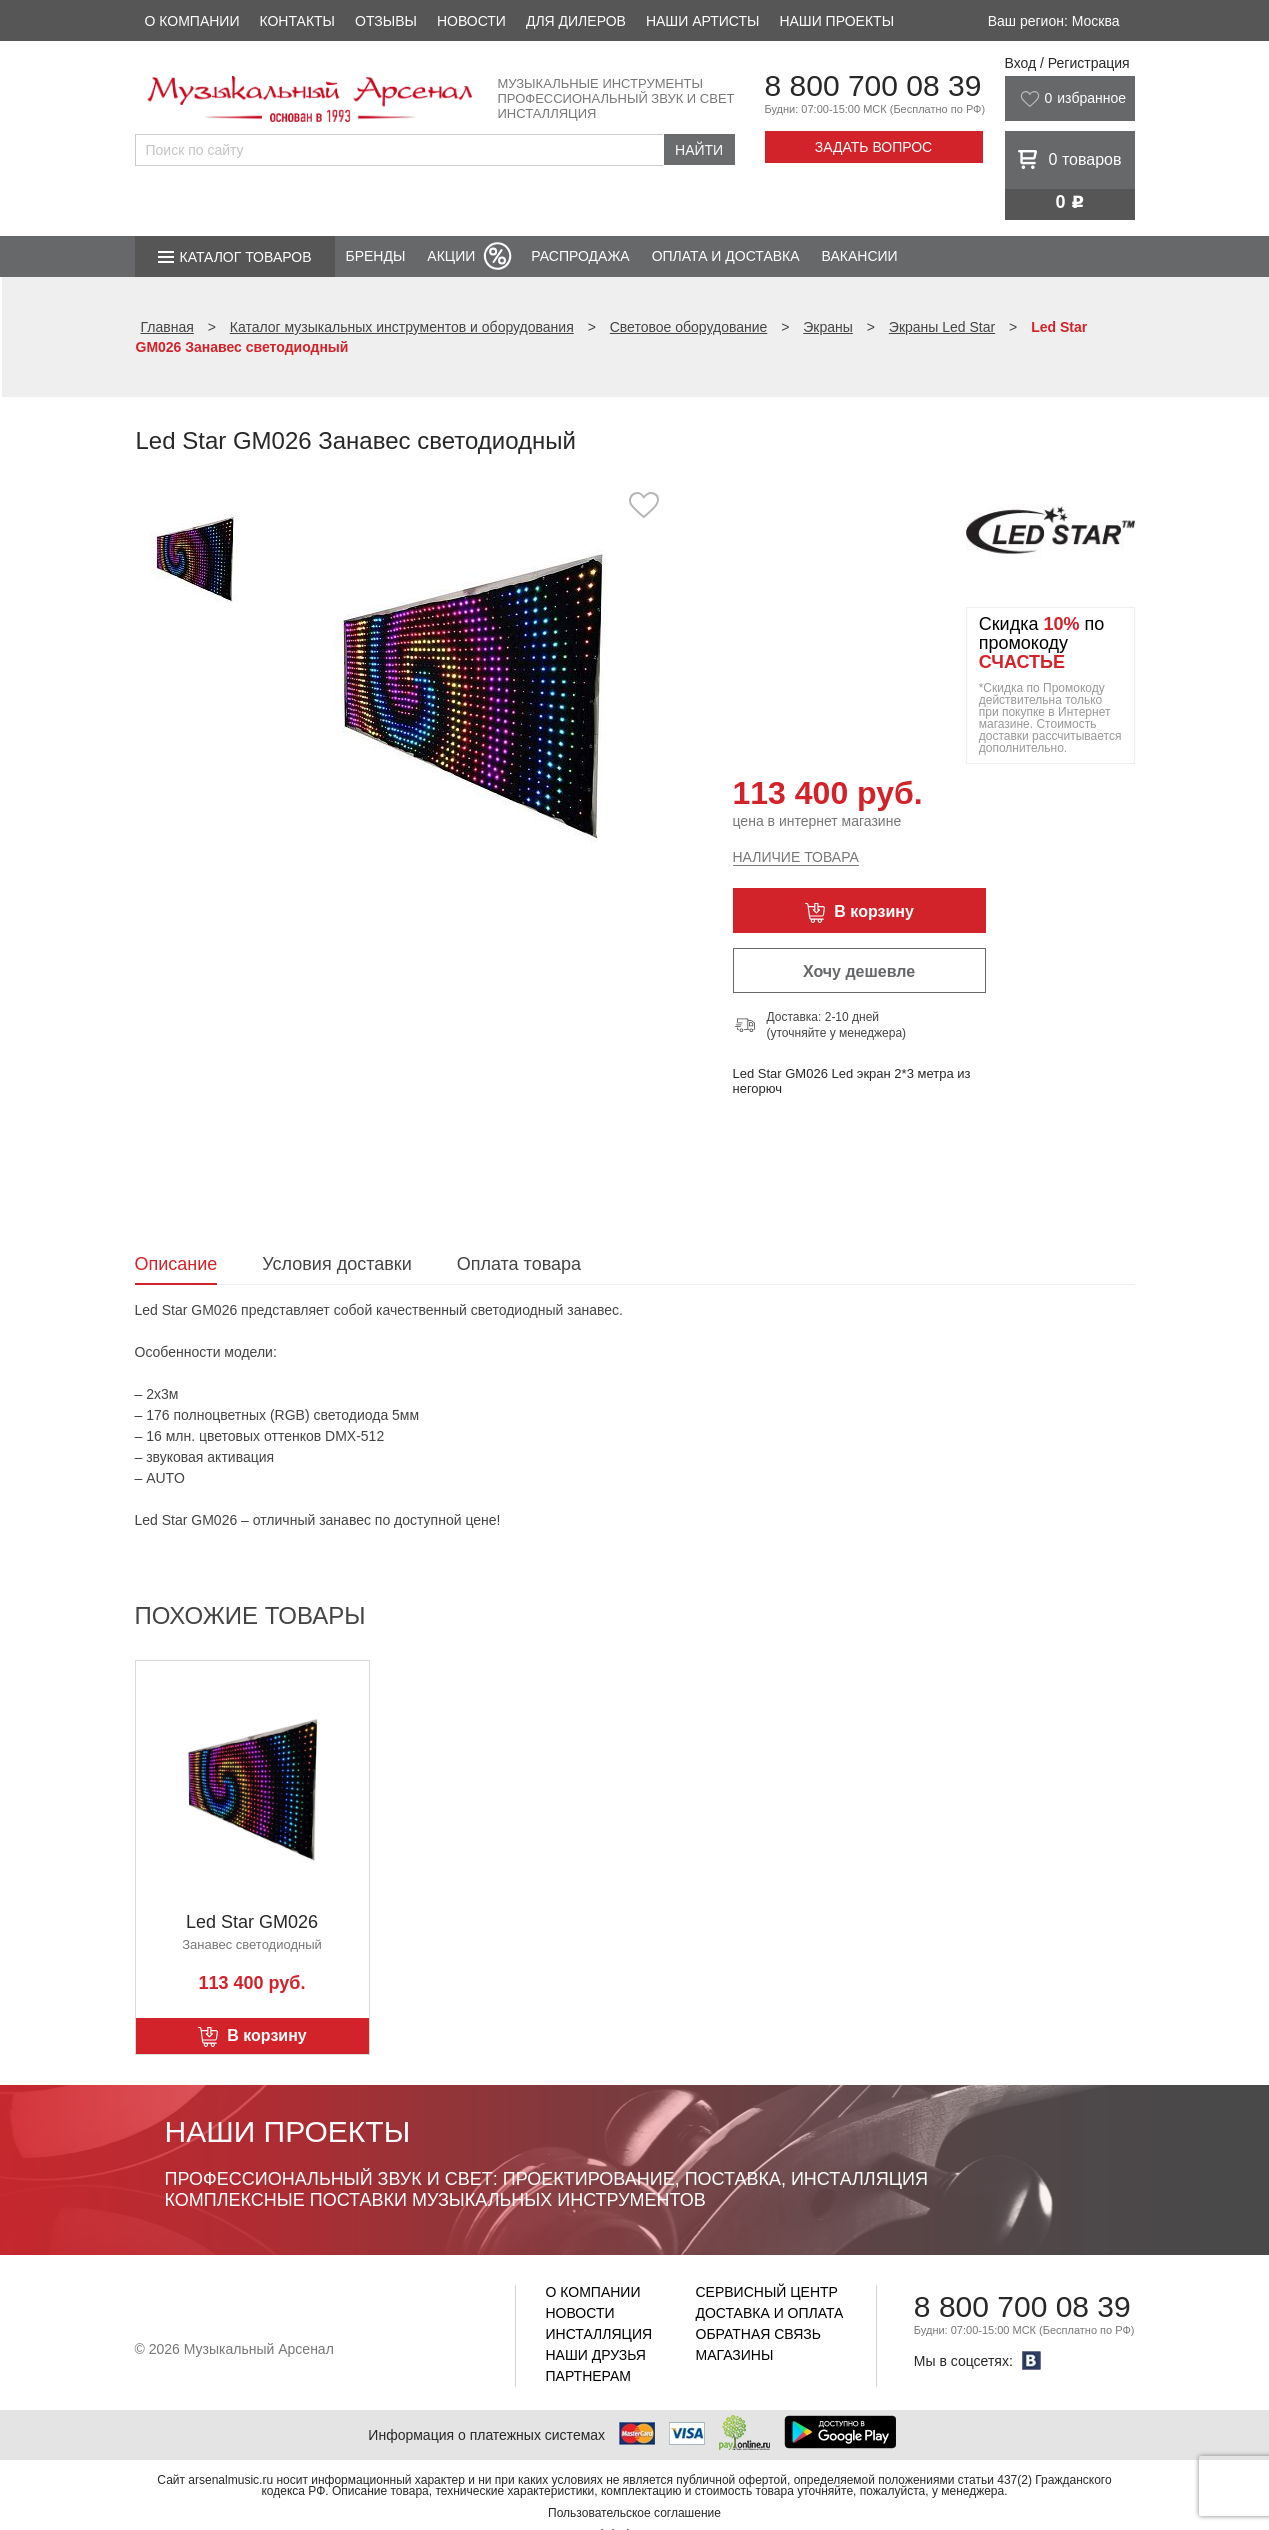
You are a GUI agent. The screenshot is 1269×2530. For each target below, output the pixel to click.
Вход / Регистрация (1067, 63)
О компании (192, 21)
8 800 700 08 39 (873, 85)
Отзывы (386, 21)
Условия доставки (336, 1264)
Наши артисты (702, 21)
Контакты (297, 21)
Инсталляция (599, 2334)
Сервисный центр (767, 2292)
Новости (471, 21)
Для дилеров (576, 21)
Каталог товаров (246, 257)
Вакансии (860, 256)
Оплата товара (519, 1264)
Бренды (376, 256)
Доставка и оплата (770, 2313)
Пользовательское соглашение (634, 2513)
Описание (176, 1264)
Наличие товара (796, 857)
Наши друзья (596, 2355)
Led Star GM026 (252, 1922)
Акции (451, 256)
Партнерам (589, 2376)
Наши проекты (836, 21)
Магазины (735, 2355)
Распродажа (580, 256)
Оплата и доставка (726, 256)
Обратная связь (758, 2334)
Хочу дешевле (859, 971)
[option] (472, 694)
